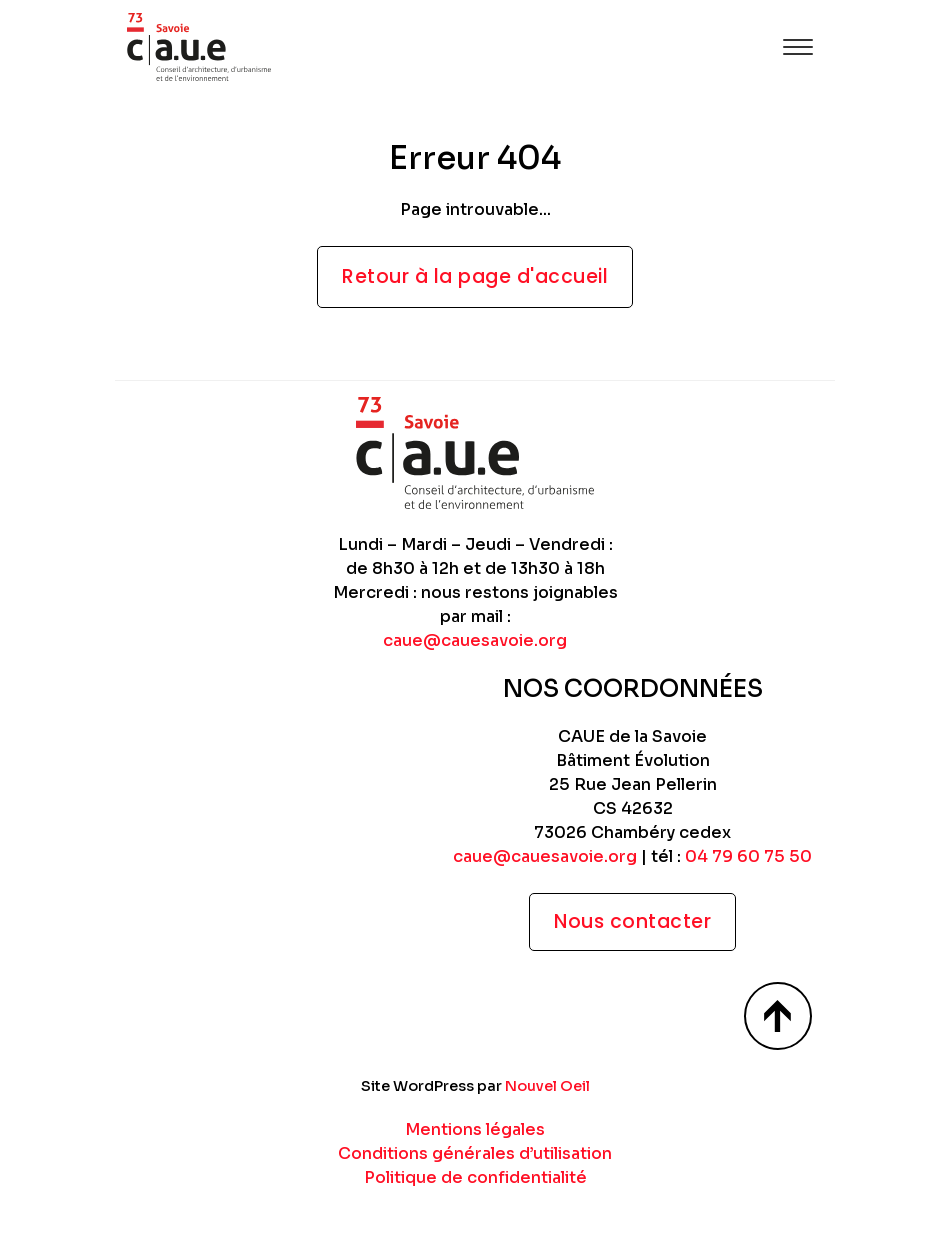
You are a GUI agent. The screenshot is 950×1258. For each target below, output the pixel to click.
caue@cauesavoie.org (475, 640)
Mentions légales (475, 1129)
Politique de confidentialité (475, 1177)
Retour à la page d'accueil (475, 276)
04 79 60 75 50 (748, 856)
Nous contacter (632, 921)
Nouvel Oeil (547, 1086)
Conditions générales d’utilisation (475, 1153)
